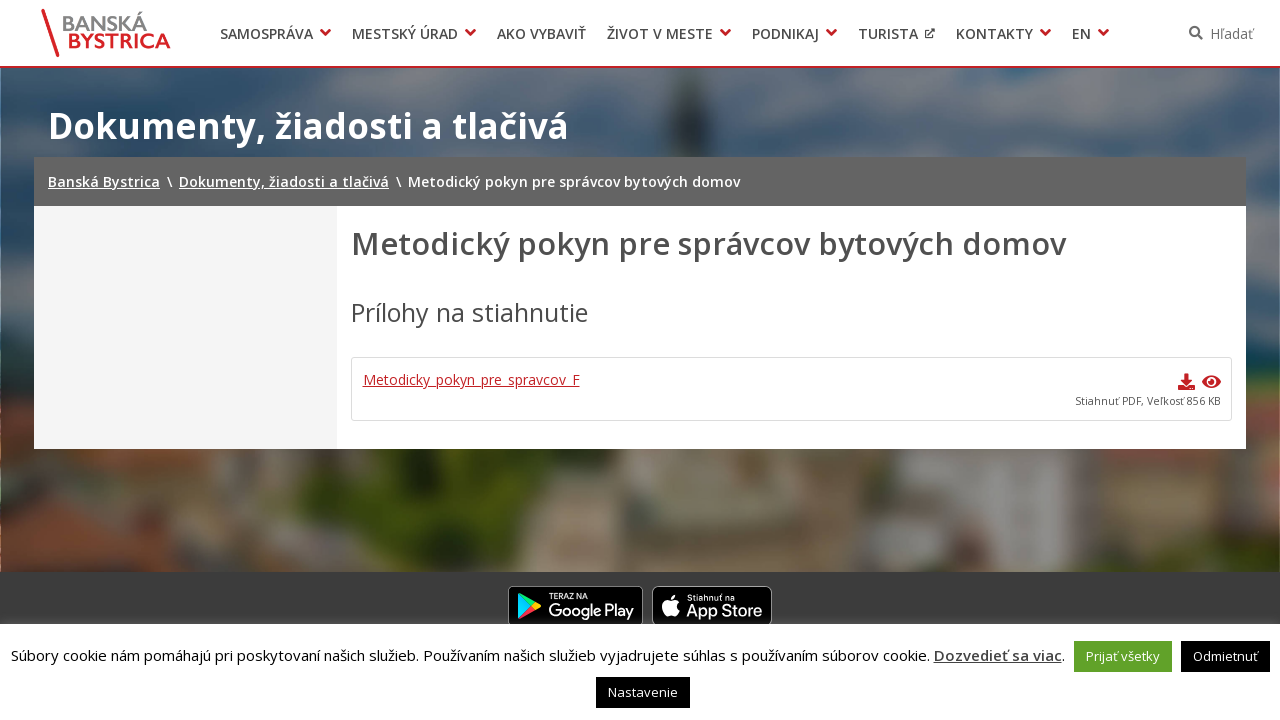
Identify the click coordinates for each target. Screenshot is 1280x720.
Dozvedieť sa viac (998, 655)
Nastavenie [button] (643, 692)
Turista (888, 33)
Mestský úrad (405, 33)
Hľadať (1231, 33)
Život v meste (660, 33)
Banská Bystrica (106, 33)
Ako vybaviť (541, 33)
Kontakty (994, 33)
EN (1081, 33)
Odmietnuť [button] (1225, 656)
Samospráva (266, 33)
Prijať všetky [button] (1123, 656)
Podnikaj (785, 33)
